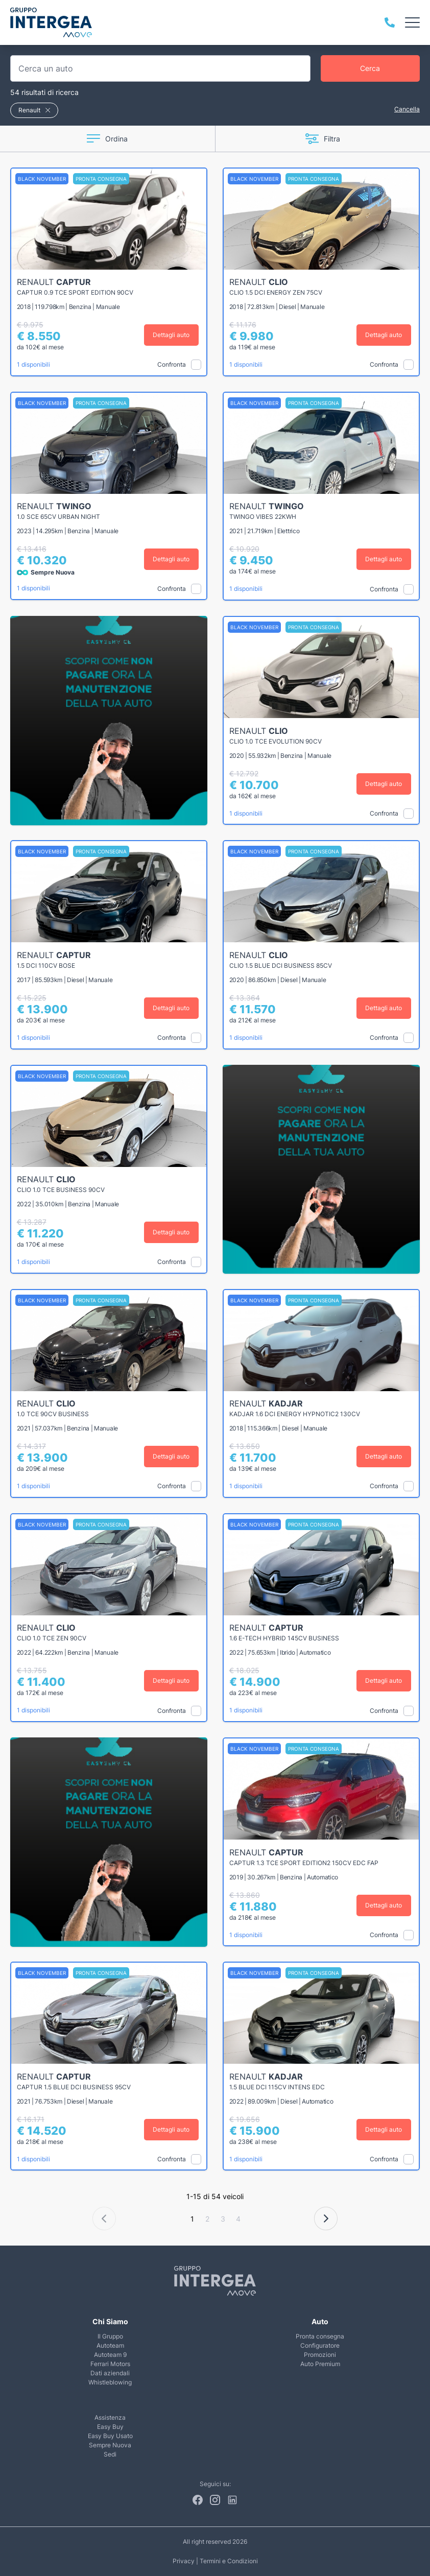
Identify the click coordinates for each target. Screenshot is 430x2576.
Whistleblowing (110, 2382)
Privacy (184, 2561)
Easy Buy (110, 2426)
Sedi (110, 2454)
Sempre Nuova (110, 2445)
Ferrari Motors (110, 2364)
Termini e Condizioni (229, 2561)
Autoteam (110, 2345)
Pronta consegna (320, 2336)
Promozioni (320, 2354)
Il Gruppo (110, 2336)
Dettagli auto (171, 335)
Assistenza (110, 2417)
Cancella (407, 109)
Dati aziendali (110, 2373)
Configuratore (320, 2345)
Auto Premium (320, 2364)
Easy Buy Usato (110, 2436)
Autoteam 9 (110, 2354)
